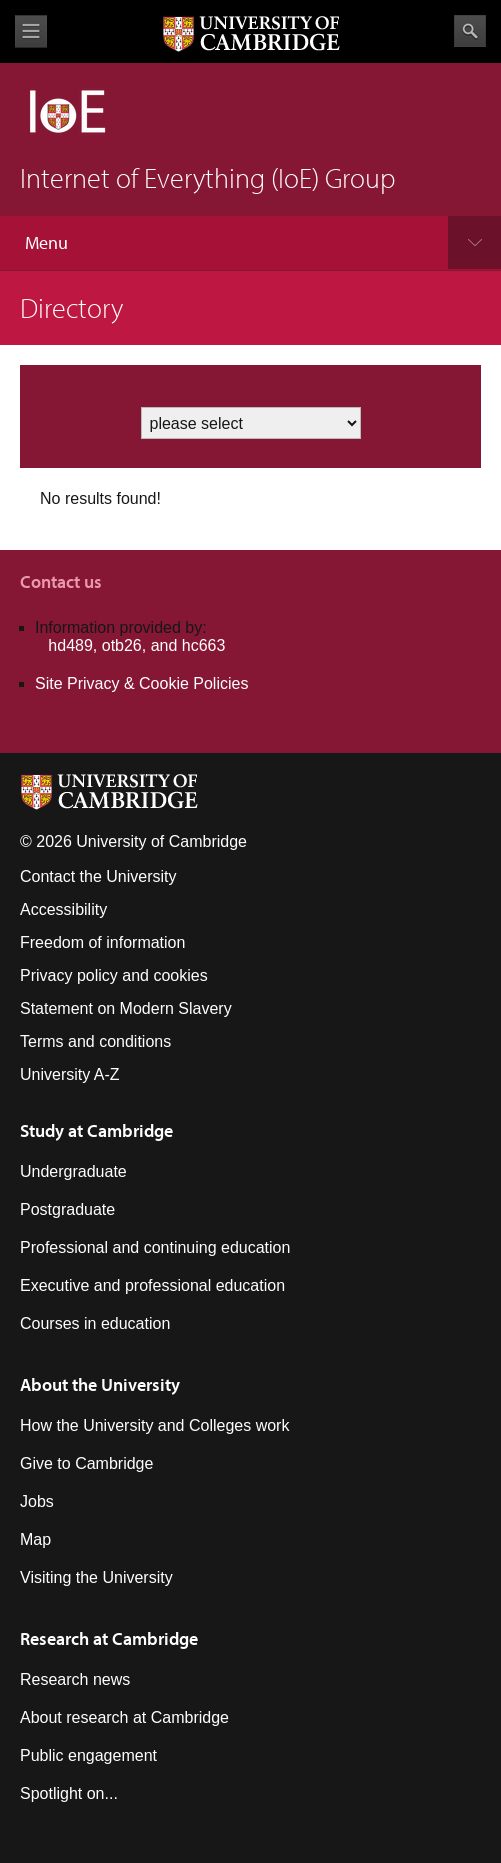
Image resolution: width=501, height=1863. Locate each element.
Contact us (61, 581)
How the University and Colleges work (154, 1425)
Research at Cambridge (109, 1638)
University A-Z (70, 1074)
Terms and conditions (95, 1041)
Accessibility (63, 909)
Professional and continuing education (155, 1247)
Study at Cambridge (96, 1130)
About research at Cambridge (124, 1717)
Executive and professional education (152, 1285)
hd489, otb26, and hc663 (136, 645)
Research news (75, 1679)
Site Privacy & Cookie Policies (141, 683)
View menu (31, 31)
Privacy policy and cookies (114, 975)
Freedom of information (102, 942)
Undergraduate (73, 1171)
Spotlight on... (69, 1793)
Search (470, 31)
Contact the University (98, 876)
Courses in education (95, 1323)
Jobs (37, 1501)
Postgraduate (67, 1209)
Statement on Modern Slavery (126, 1008)
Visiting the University (96, 1577)
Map (35, 1539)
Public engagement (88, 1755)
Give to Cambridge (86, 1463)
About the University (100, 1384)
